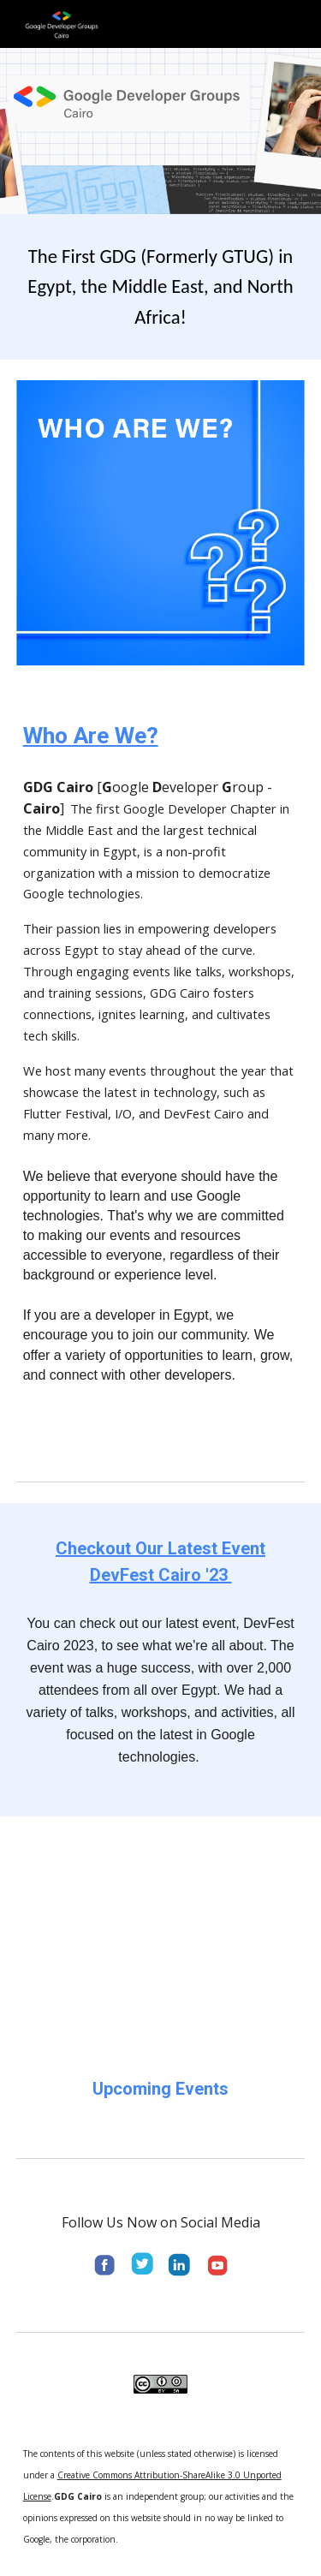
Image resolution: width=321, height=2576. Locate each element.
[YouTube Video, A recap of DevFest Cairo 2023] (161, 1932)
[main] (161, 287)
